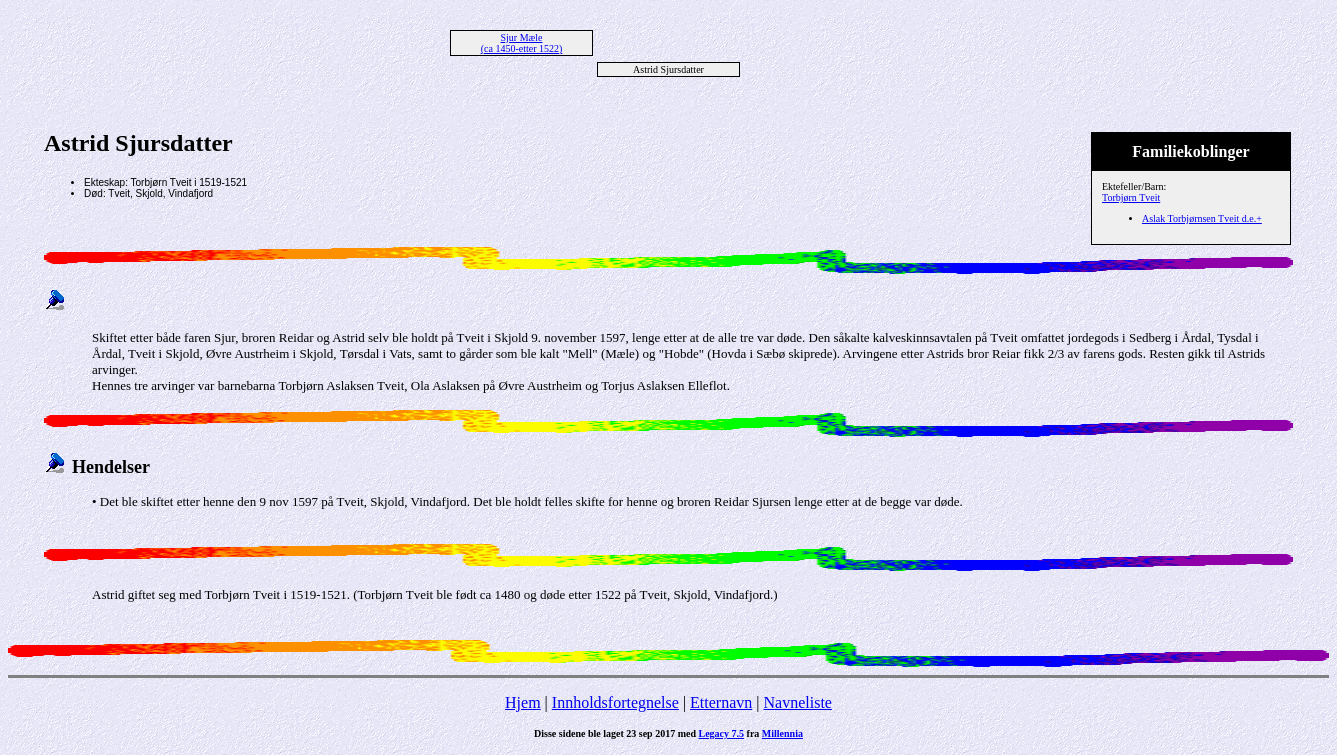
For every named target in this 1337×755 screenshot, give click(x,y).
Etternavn (721, 702)
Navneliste (798, 702)
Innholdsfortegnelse (615, 702)
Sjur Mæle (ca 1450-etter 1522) (522, 43)
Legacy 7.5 (722, 733)
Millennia (782, 733)
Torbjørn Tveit (1131, 197)
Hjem (523, 702)
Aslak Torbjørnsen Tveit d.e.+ (1202, 218)
